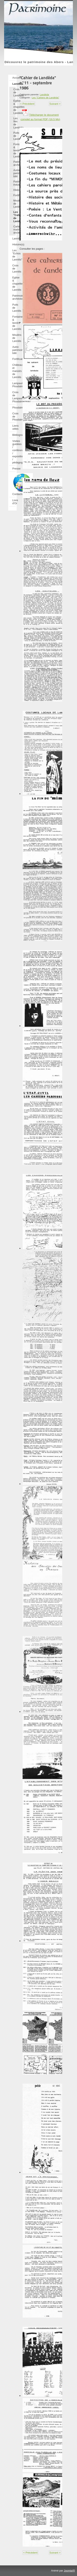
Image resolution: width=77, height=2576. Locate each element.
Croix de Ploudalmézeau (14, 416)
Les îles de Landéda (14, 123)
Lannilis (14, 238)
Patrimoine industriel (14, 183)
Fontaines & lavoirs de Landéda (14, 150)
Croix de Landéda (14, 92)
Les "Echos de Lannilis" (14, 255)
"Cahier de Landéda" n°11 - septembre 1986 (38, 82)
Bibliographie (14, 434)
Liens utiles (14, 427)
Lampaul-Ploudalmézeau (14, 385)
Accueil (14, 77)
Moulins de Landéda (14, 203)
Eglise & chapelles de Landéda (14, 107)
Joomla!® (69, 2570)
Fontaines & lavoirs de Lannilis (14, 322)
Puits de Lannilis (14, 307)
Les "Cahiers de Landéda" (14, 216)
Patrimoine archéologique (14, 163)
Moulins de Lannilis (14, 338)
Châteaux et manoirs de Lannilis (14, 371)
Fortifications (14, 195)
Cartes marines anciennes (14, 229)
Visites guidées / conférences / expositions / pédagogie (14, 451)
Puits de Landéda (14, 135)
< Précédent (27, 103)
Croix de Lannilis (14, 268)
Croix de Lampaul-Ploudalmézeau (14, 397)
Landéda (14, 83)
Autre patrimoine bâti (14, 173)
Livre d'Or (14, 502)
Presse (14, 468)
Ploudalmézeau (14, 407)
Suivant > (55, 103)
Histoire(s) (14, 189)
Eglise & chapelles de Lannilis (14, 283)
